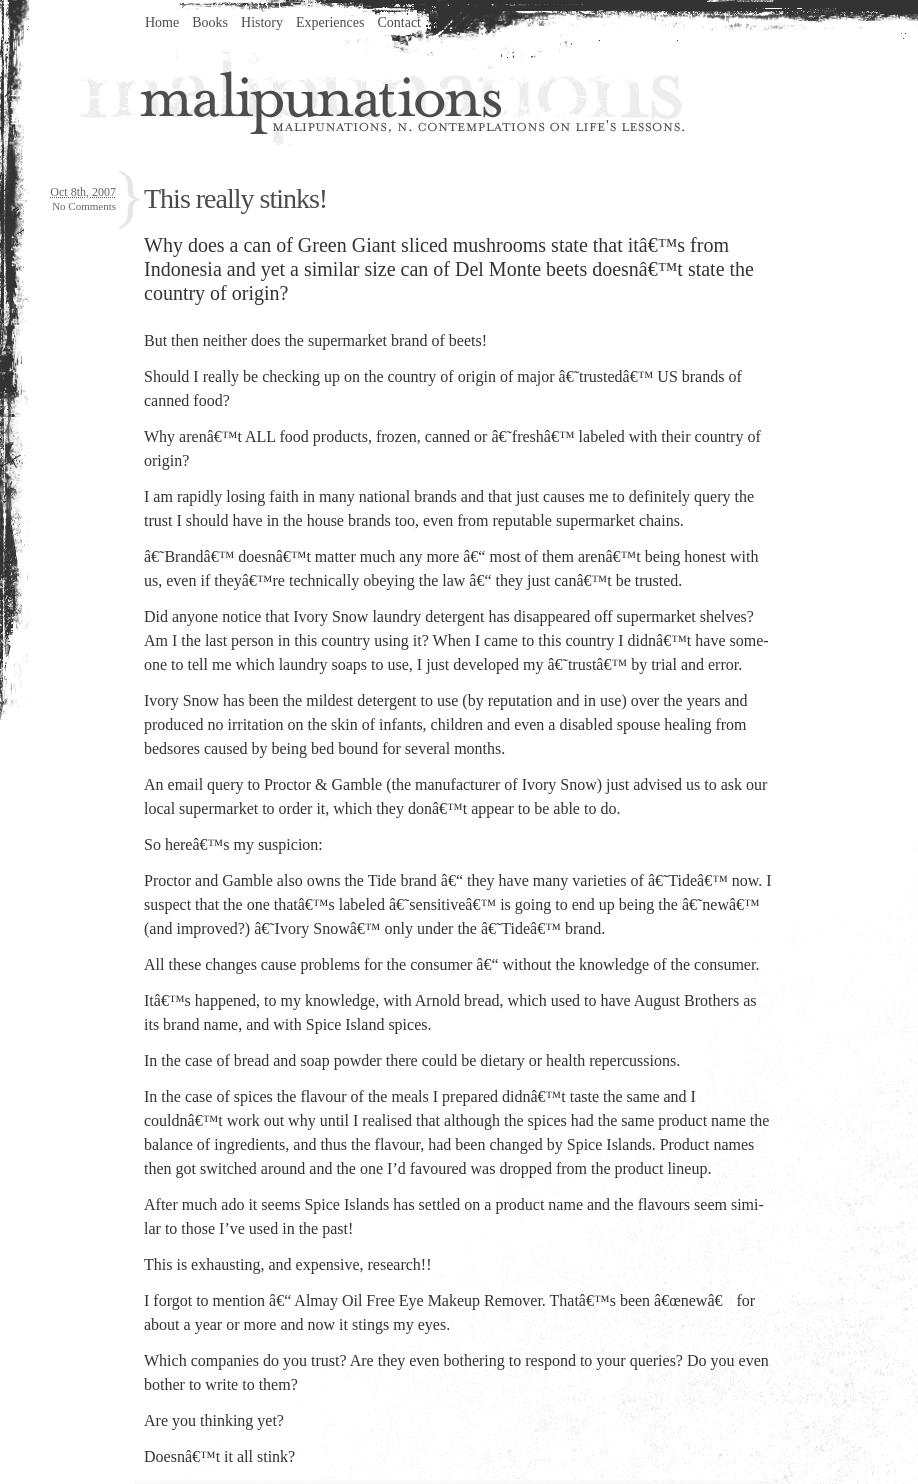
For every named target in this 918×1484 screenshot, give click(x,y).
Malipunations (382, 96)
